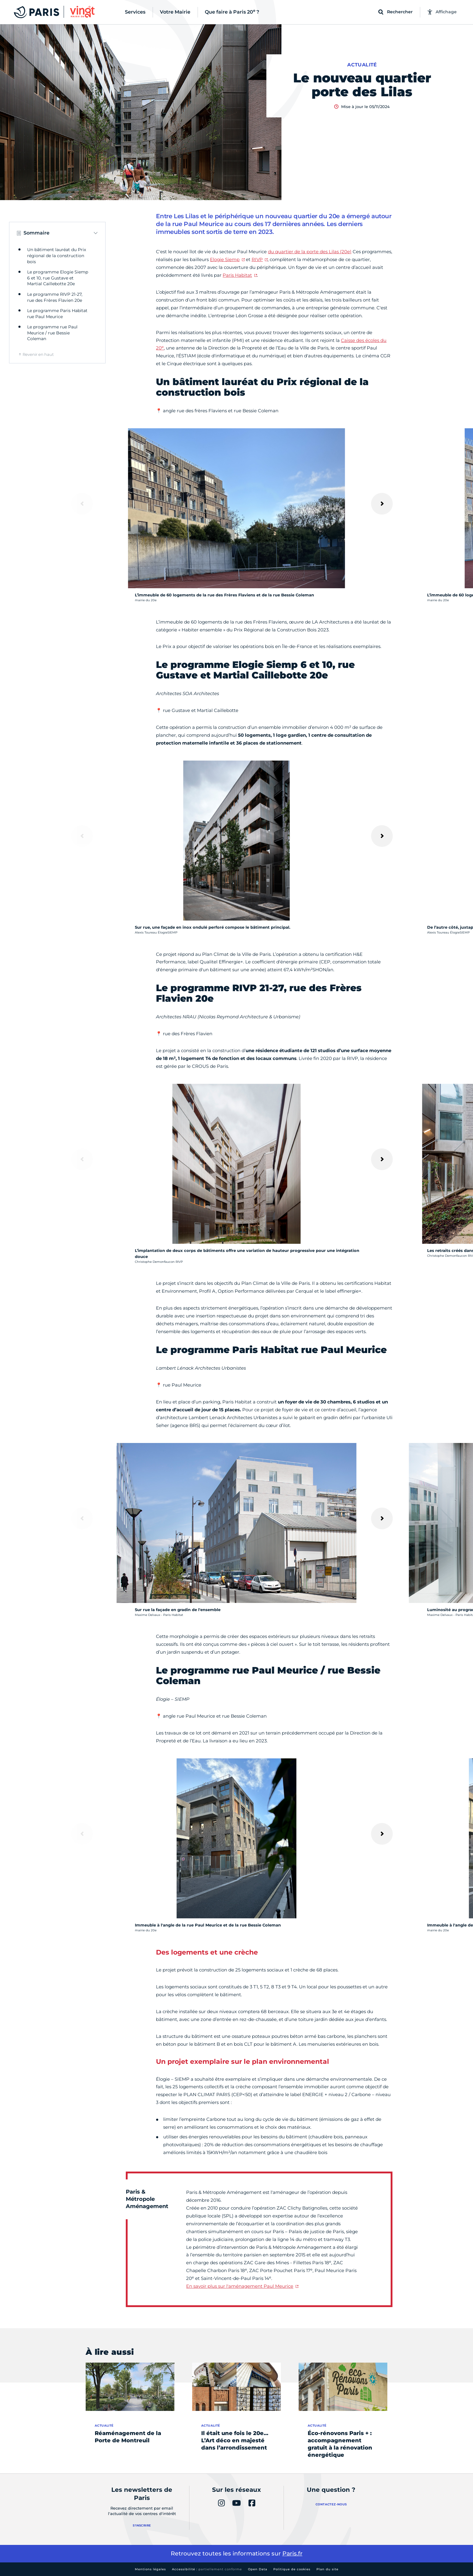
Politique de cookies (291, 2569)
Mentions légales (150, 2569)
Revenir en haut (38, 354)
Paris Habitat (237, 275)
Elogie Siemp (225, 259)
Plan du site (327, 2569)
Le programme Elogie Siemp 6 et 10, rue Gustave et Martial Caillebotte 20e (57, 277)
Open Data (257, 2569)
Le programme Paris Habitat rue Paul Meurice (57, 313)
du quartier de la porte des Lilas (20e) (309, 251)
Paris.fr (292, 2553)
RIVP (257, 259)
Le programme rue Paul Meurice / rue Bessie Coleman (52, 332)
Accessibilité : (207, 2569)
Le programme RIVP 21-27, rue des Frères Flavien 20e (54, 297)
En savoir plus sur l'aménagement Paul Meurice (239, 2286)
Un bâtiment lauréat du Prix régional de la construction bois (56, 255)
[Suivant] (382, 504)
